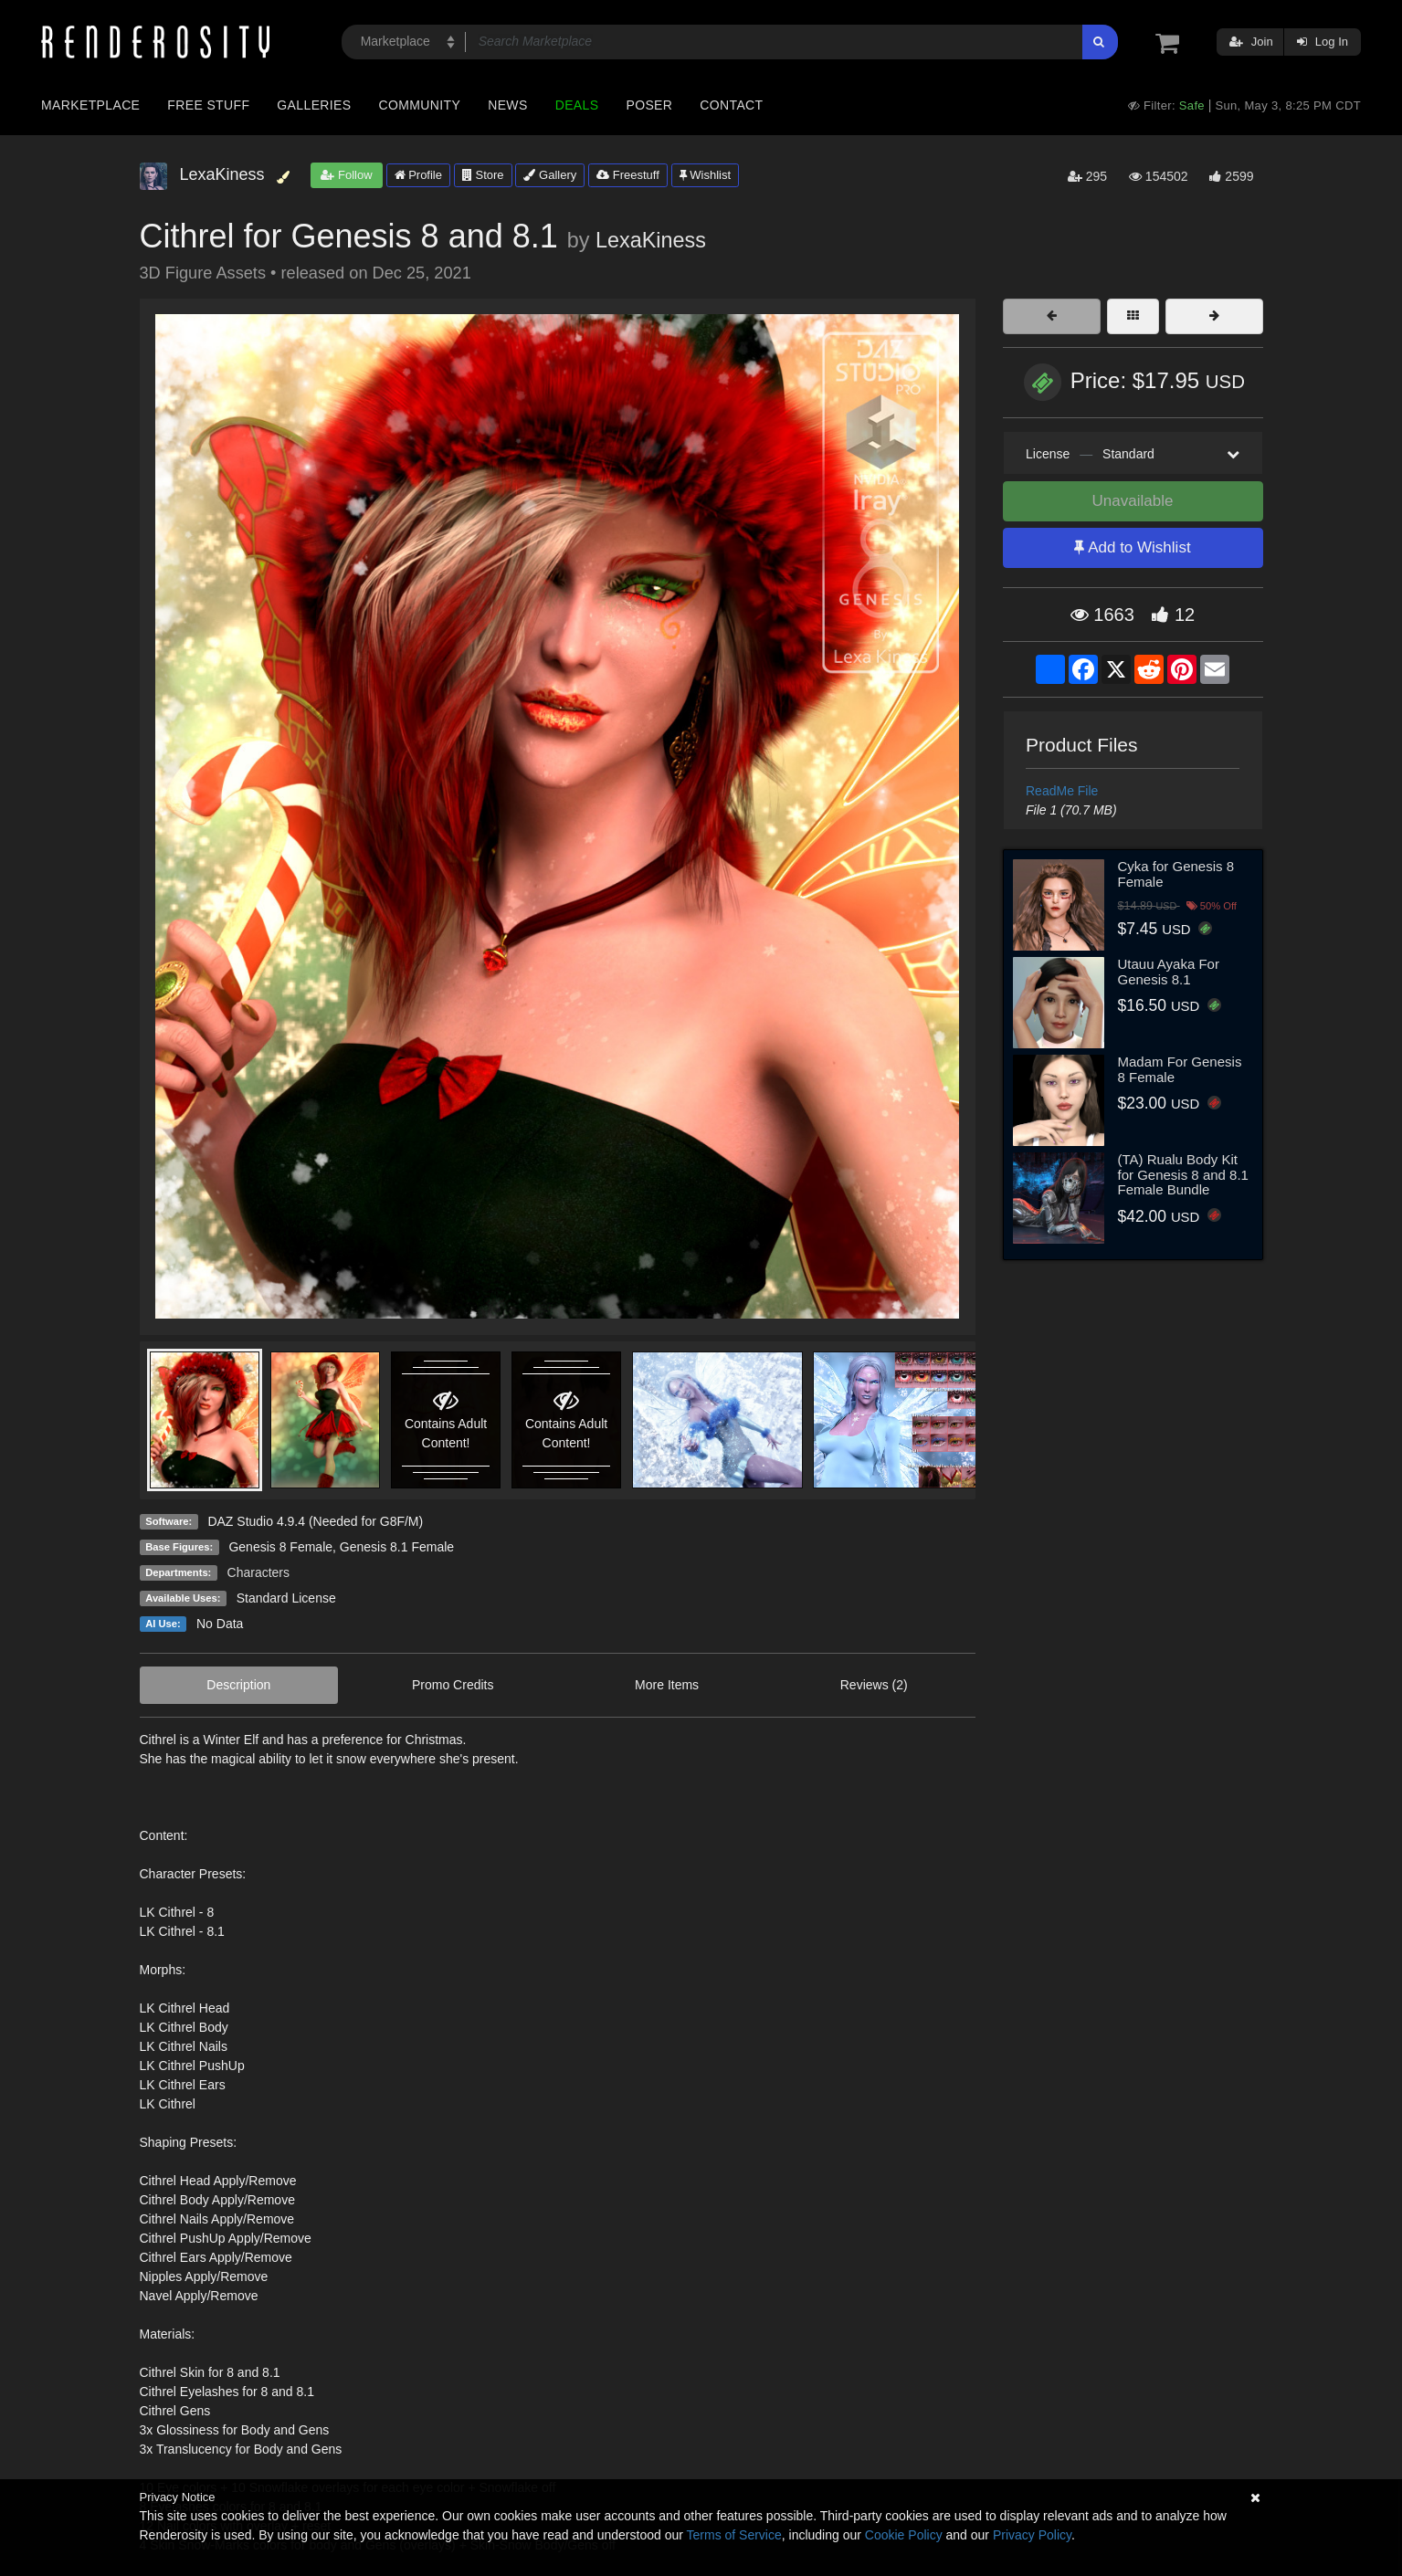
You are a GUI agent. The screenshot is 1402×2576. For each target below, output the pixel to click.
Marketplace (90, 105)
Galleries (314, 105)
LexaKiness (651, 240)
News (507, 105)
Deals (577, 105)
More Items (667, 1684)
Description (238, 1684)
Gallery (549, 175)
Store (483, 175)
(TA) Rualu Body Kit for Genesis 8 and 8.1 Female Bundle (1183, 1174)
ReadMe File (1062, 790)
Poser (649, 105)
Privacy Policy (1032, 2535)
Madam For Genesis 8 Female (1180, 1069)
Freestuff (627, 175)
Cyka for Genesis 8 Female (1176, 873)
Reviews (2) (874, 1684)
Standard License (286, 1598)
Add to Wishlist (1132, 547)
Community (420, 105)
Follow (346, 175)
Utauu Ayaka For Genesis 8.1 (1168, 971)
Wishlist (705, 175)
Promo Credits (452, 1684)
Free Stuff (208, 105)
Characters (258, 1572)
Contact (731, 105)
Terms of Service (734, 2535)
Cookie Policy (904, 2535)
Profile (418, 175)
